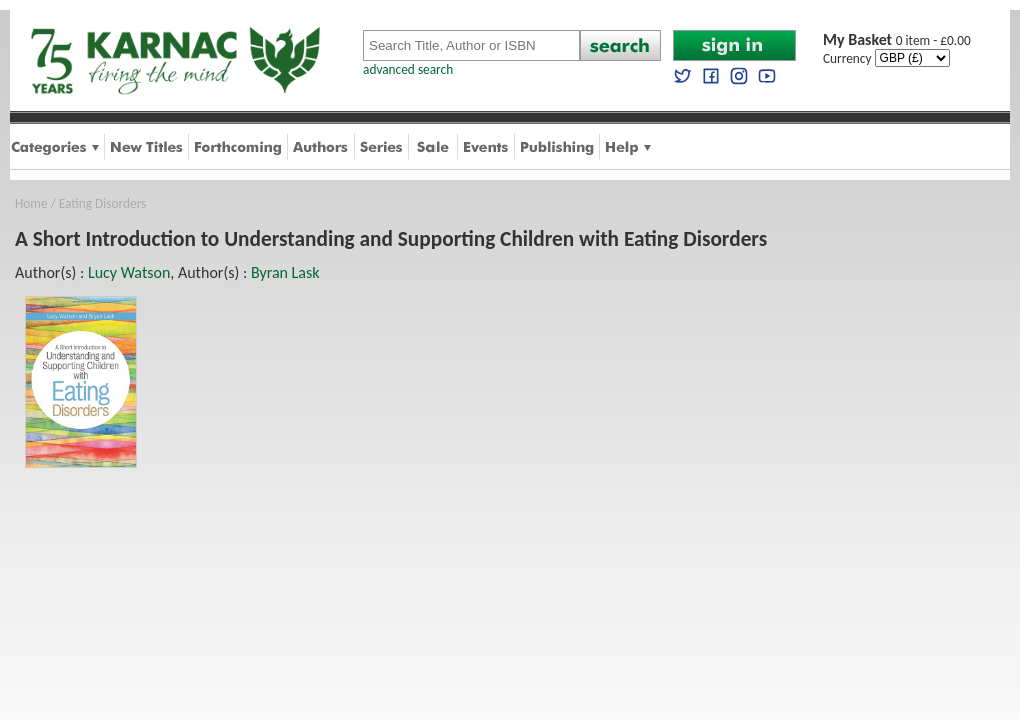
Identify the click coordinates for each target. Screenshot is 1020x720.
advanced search (408, 69)
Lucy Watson (129, 272)
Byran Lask (285, 272)
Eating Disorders (103, 203)
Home (31, 203)
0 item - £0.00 (897, 40)
